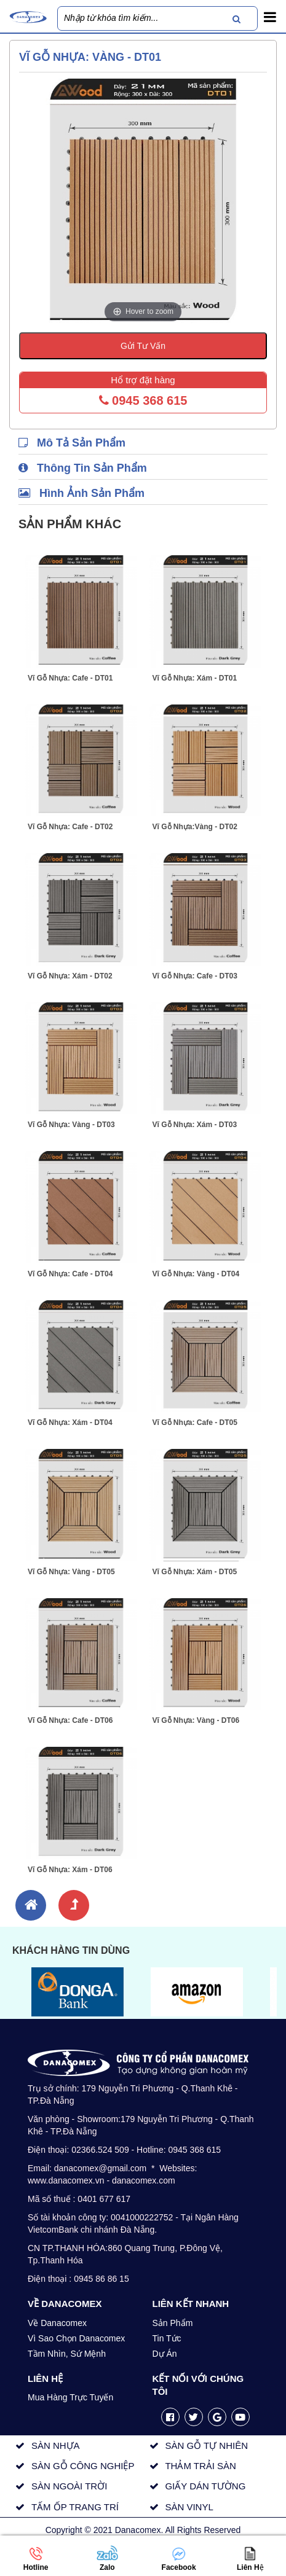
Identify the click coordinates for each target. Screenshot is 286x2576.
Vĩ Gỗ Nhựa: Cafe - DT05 (195, 1422)
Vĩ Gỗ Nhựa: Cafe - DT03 (195, 976)
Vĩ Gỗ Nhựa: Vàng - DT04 (196, 1274)
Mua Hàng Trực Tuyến (70, 2397)
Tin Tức (167, 2338)
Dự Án (165, 2354)
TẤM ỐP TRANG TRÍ (75, 2507)
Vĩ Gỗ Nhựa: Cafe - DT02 (70, 826)
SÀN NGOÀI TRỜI (69, 2486)
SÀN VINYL (189, 2507)
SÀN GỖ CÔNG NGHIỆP (83, 2466)
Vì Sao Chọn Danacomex (76, 2338)
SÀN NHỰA (55, 2445)
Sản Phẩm (173, 2323)
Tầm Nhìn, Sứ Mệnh (67, 2354)
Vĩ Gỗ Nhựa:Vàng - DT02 (195, 826)
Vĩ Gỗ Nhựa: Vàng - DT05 (71, 1571)
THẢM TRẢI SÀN (200, 2466)
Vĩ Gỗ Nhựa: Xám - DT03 (195, 1124)
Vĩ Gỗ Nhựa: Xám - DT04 (70, 1422)
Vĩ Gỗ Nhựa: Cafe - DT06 (70, 1720)
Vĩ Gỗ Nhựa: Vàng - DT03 (71, 1124)
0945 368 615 (143, 400)
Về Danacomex (57, 2323)
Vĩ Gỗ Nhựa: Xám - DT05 (195, 1571)
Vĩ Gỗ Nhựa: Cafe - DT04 (70, 1274)
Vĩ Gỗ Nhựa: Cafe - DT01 (70, 678)
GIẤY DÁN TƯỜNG (205, 2486)
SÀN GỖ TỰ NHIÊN (206, 2445)
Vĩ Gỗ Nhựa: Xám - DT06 (70, 1869)
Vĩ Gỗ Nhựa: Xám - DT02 (70, 976)
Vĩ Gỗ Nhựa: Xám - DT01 (195, 678)
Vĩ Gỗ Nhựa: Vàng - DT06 (196, 1720)
